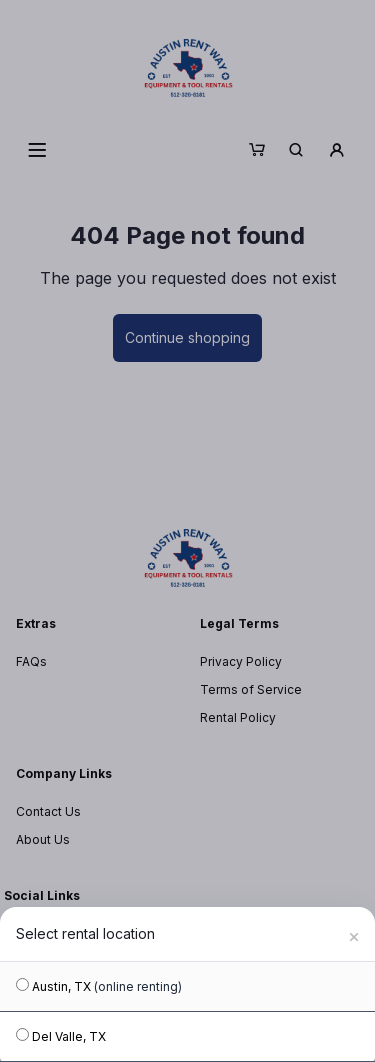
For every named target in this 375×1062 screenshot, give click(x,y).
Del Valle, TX (61, 1036)
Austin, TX (99, 986)
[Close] (354, 934)
